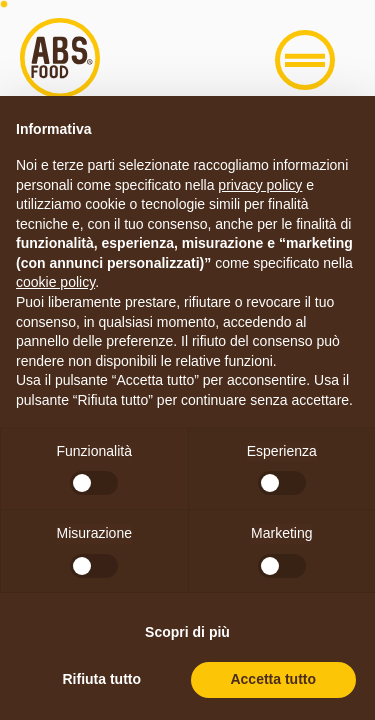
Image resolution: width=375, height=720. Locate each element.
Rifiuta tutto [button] (101, 679)
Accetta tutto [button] (273, 679)
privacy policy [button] (260, 185)
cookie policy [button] (55, 282)
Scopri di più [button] (187, 632)
